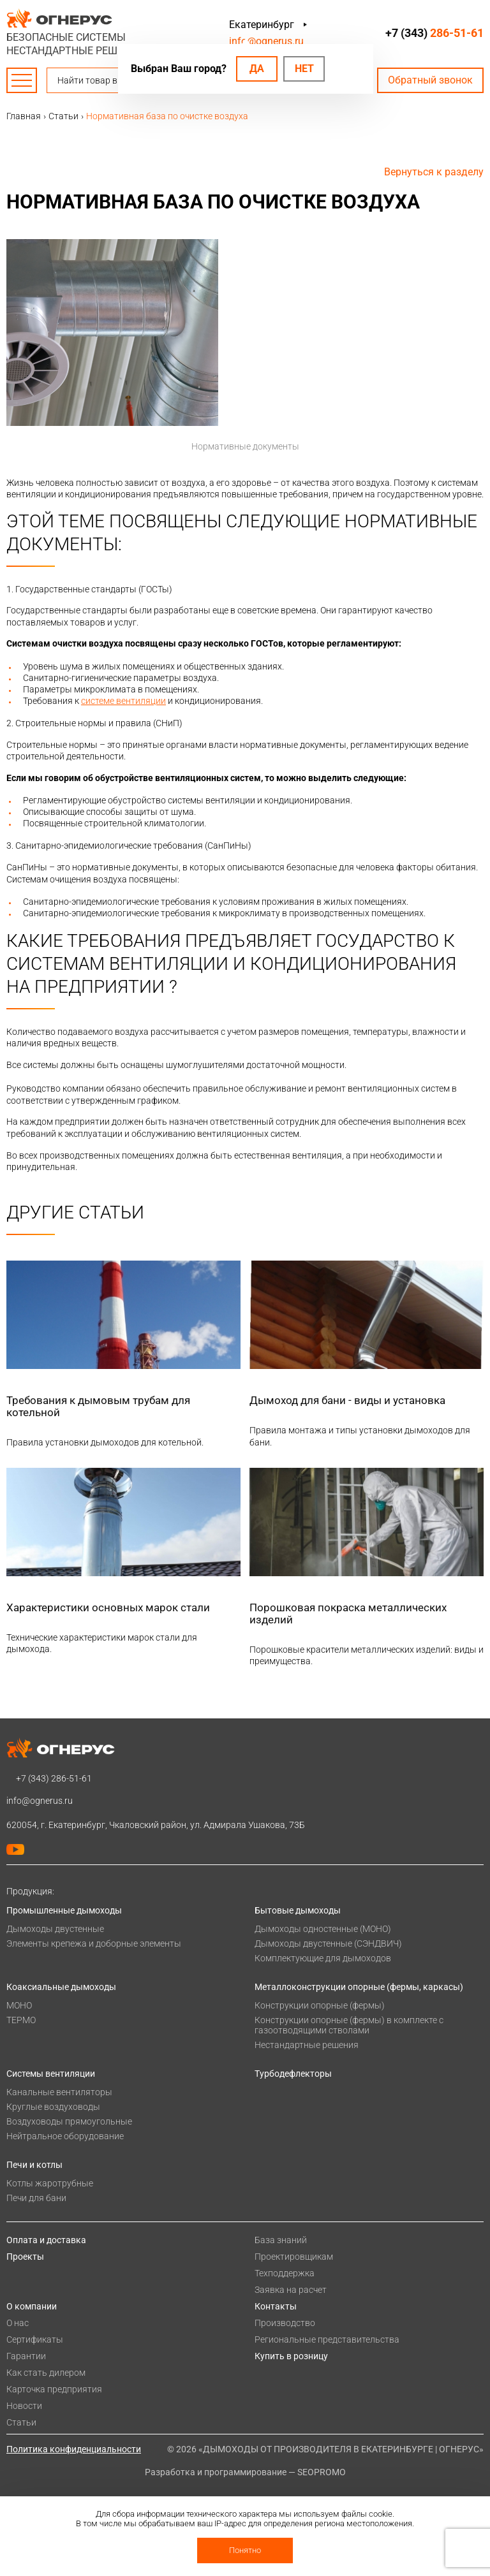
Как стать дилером (45, 2372)
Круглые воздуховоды (53, 2107)
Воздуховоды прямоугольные (69, 2121)
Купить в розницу (291, 2356)
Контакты (276, 2306)
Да (256, 68)
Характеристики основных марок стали (108, 1607)
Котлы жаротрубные (49, 2183)
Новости (24, 2406)
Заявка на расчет (291, 2290)
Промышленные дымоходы (64, 1910)
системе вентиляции (123, 701)
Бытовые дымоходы (298, 1910)
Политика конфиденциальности (73, 2449)
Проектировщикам (294, 2256)
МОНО (19, 2005)
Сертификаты (34, 2339)
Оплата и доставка (46, 2240)
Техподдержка (285, 2273)
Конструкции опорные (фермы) (320, 2005)
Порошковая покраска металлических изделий (348, 1613)
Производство (285, 2323)
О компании (31, 2306)
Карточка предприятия (54, 2389)
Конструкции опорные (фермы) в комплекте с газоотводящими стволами (349, 2025)
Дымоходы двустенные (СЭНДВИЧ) (328, 1943)
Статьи (21, 2422)
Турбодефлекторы (293, 2073)
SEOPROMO (321, 2472)
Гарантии (26, 2356)
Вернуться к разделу (434, 172)
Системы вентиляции (50, 2073)
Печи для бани (36, 2198)
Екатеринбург (261, 24)
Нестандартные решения (307, 2045)
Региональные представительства (327, 2339)
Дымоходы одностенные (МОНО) (323, 1929)
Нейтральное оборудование (65, 2136)
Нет (304, 68)
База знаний (281, 2240)
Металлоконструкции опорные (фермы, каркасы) (359, 1987)
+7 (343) (434, 33)
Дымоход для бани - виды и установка (347, 1400)
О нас (17, 2323)
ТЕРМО (21, 2020)
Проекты (25, 2256)
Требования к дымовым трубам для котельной (98, 1406)
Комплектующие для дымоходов (323, 1958)
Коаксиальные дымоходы (61, 1987)
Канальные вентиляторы (59, 2092)
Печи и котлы (34, 2165)
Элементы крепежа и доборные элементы (93, 1943)
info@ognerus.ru (266, 41)
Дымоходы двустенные (55, 1929)
